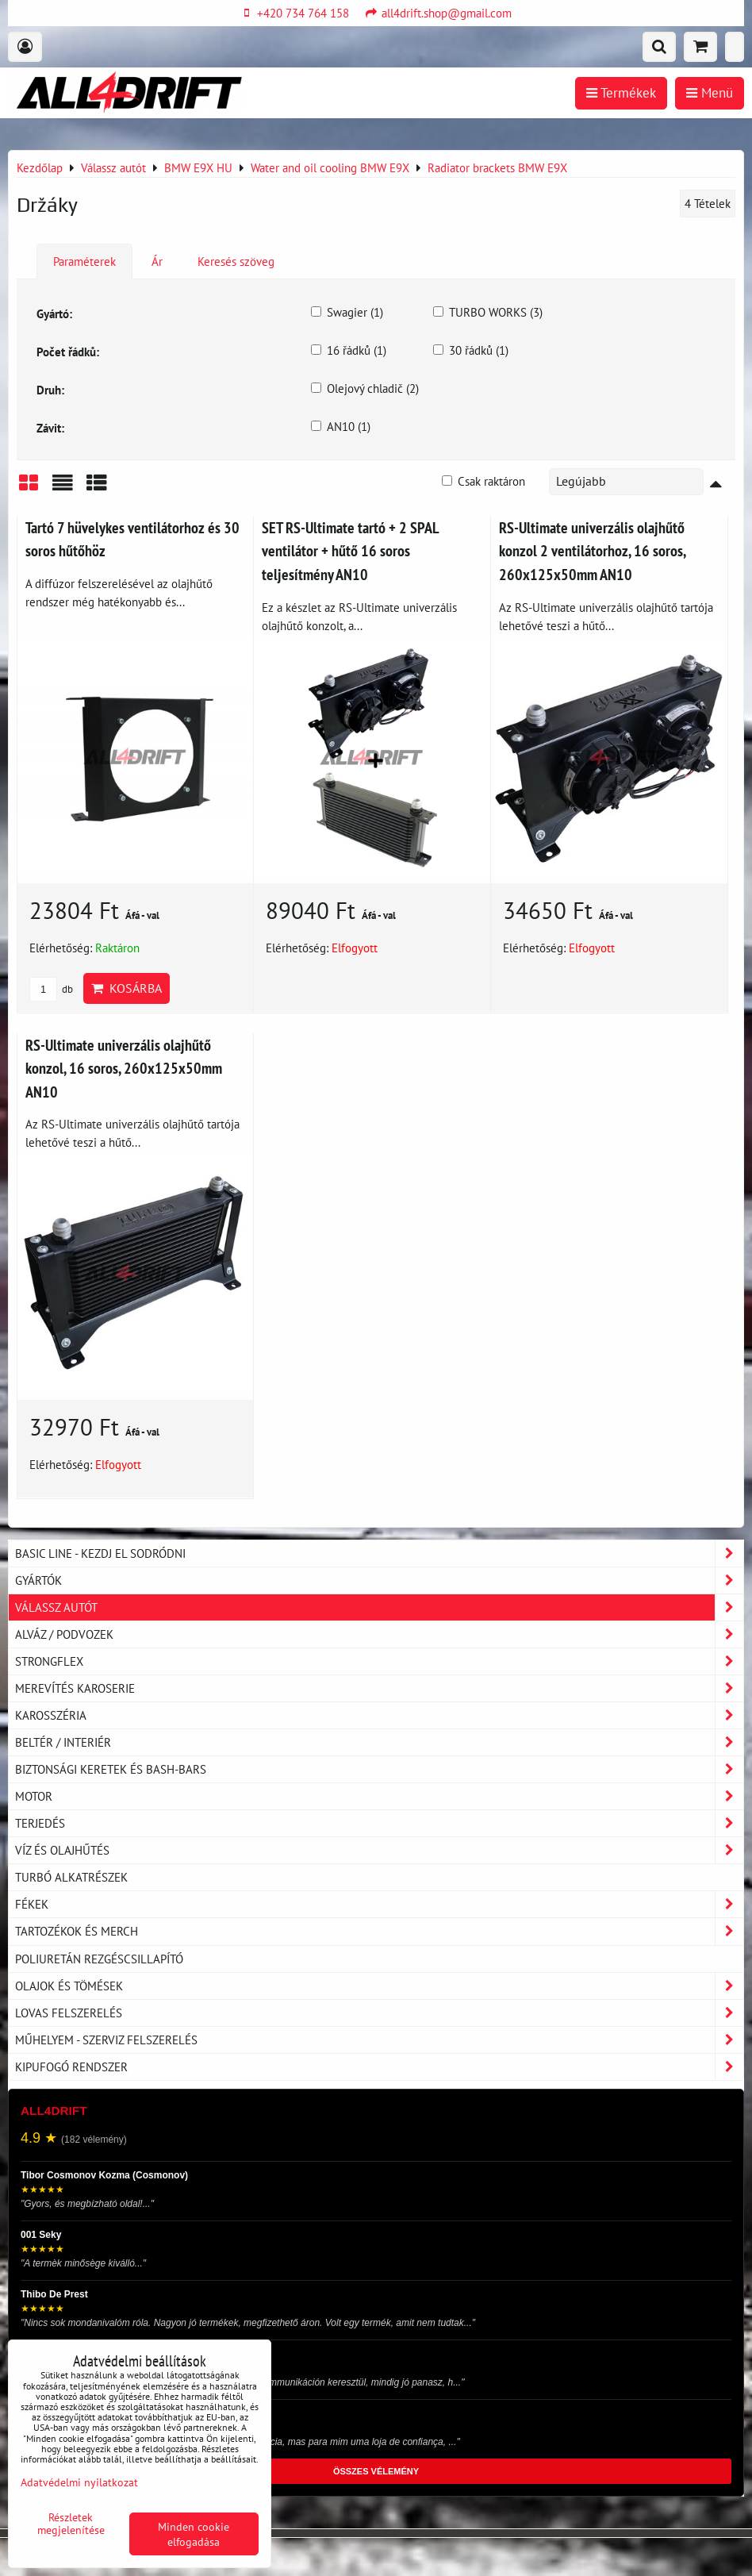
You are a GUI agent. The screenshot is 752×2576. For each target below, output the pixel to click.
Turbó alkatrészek (71, 1877)
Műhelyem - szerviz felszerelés (379, 2040)
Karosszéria (379, 1715)
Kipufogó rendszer (379, 2067)
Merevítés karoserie (379, 1688)
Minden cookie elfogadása (193, 2534)
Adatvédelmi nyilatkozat (79, 2481)
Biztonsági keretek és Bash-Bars (379, 1769)
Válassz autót (379, 1607)
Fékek (379, 1904)
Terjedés (379, 1823)
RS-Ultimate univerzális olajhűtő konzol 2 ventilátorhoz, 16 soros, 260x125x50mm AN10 (592, 550)
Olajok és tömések (379, 1986)
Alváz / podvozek (379, 1634)
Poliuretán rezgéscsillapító (99, 1959)
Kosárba (126, 988)
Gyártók (379, 1580)
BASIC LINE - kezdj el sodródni (379, 1553)
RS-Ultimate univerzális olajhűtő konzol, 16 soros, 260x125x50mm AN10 (123, 1068)
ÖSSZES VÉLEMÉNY (376, 2471)
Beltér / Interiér (379, 1742)
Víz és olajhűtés (379, 1850)
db (51, 989)
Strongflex (379, 1661)
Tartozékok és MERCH (379, 1931)
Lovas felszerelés (379, 2013)
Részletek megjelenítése (71, 2523)
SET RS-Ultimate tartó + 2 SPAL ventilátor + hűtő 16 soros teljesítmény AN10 (350, 550)
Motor (379, 1796)
